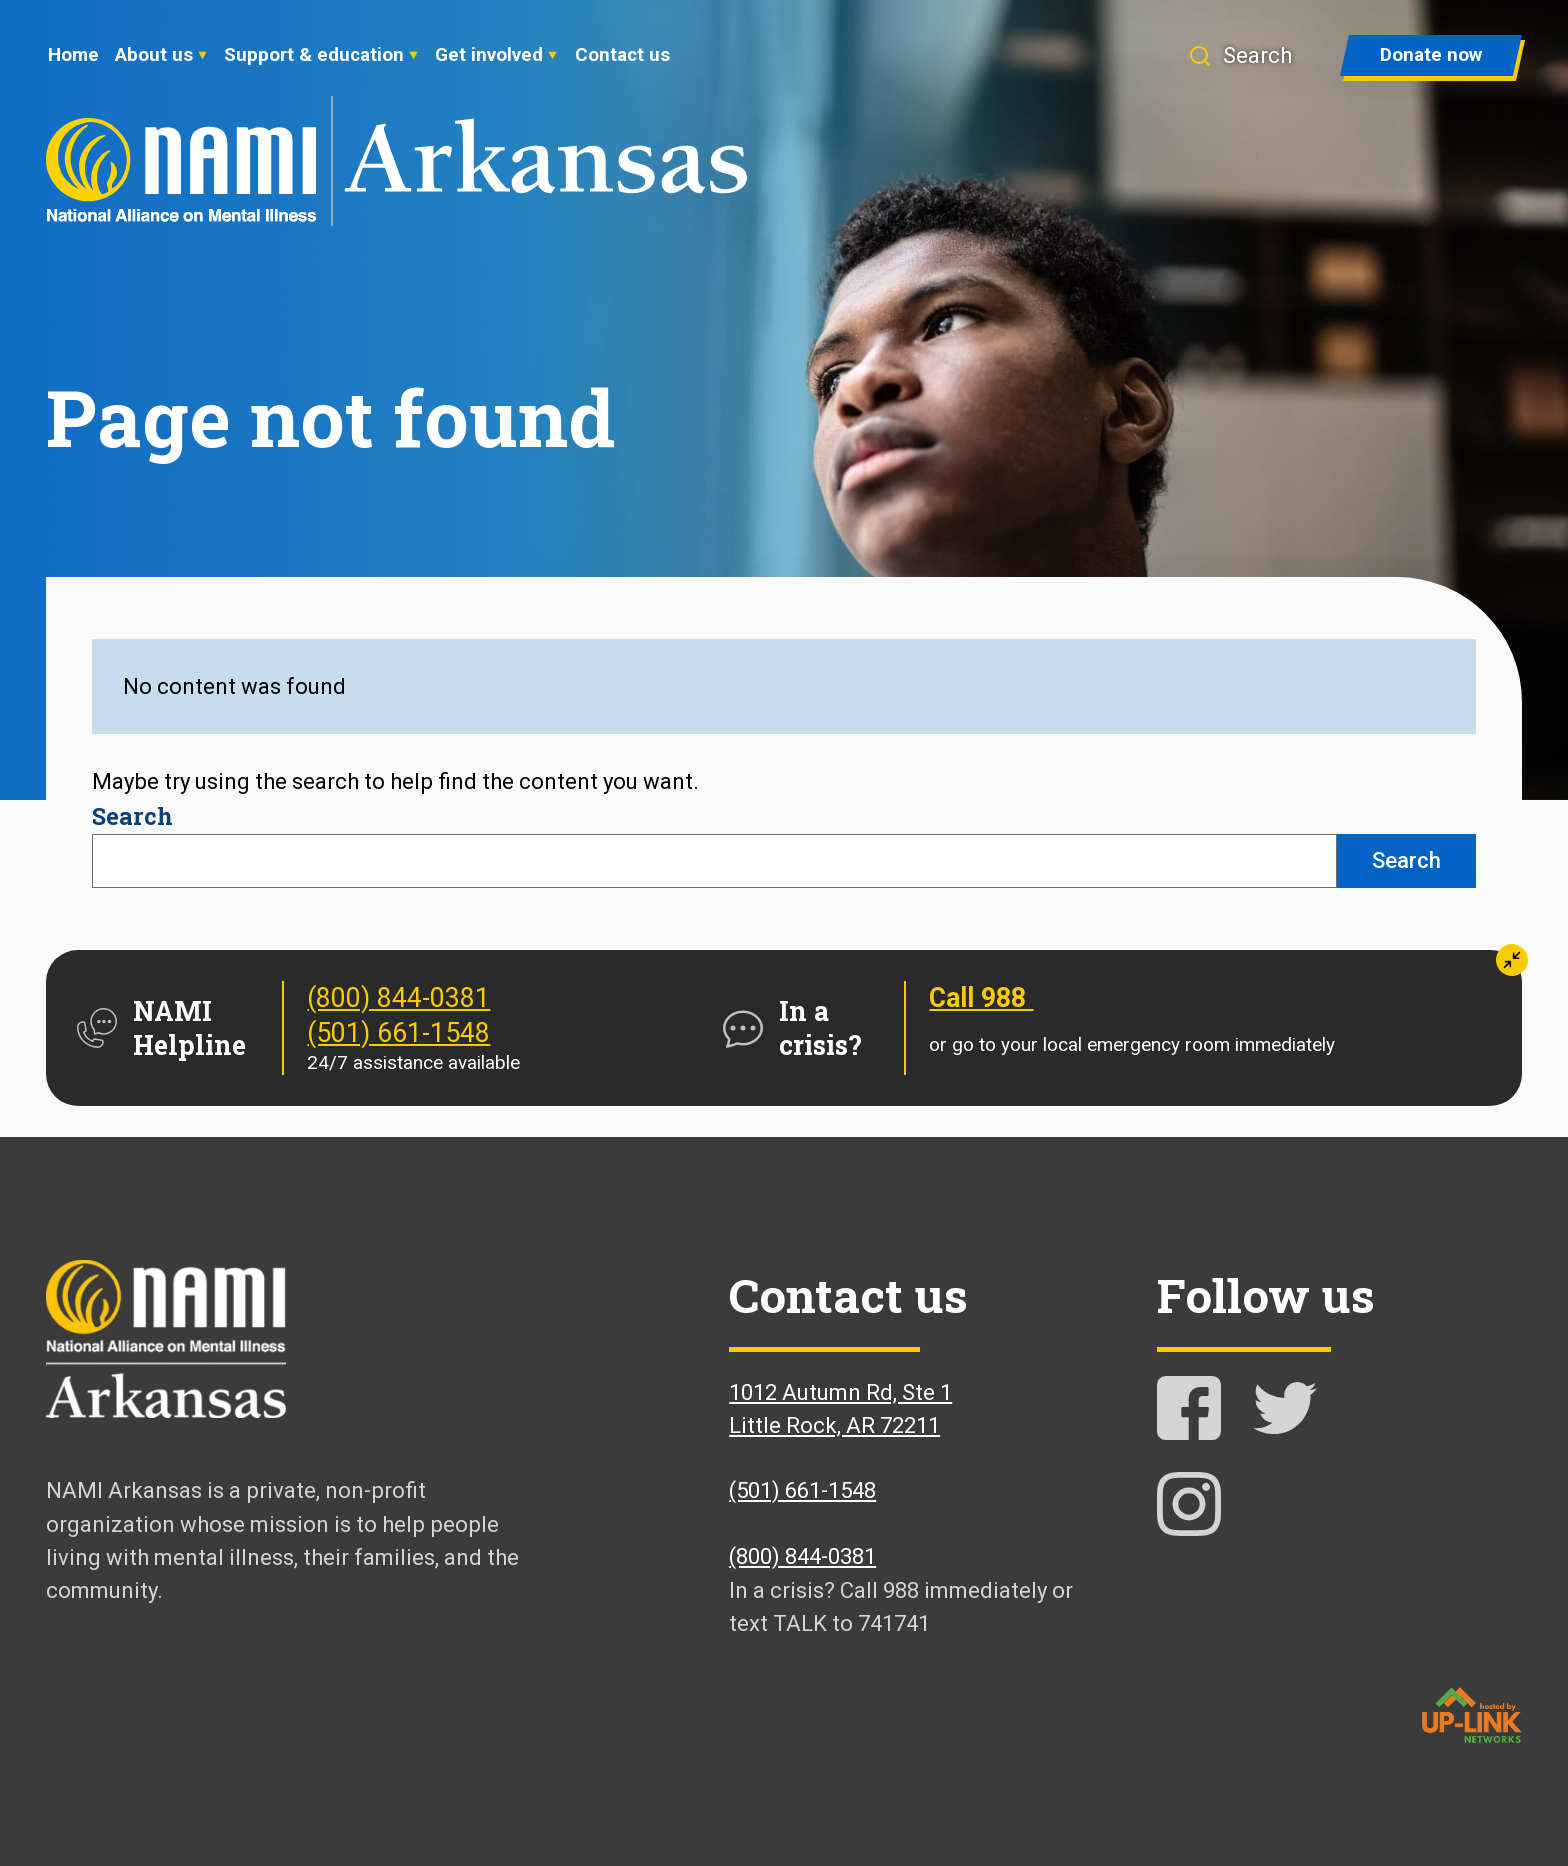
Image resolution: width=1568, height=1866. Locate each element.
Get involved (489, 54)
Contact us (622, 54)
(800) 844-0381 (398, 998)
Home (73, 54)
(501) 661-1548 (398, 1033)
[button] (1240, 55)
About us (154, 54)
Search (132, 815)
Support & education (314, 54)
